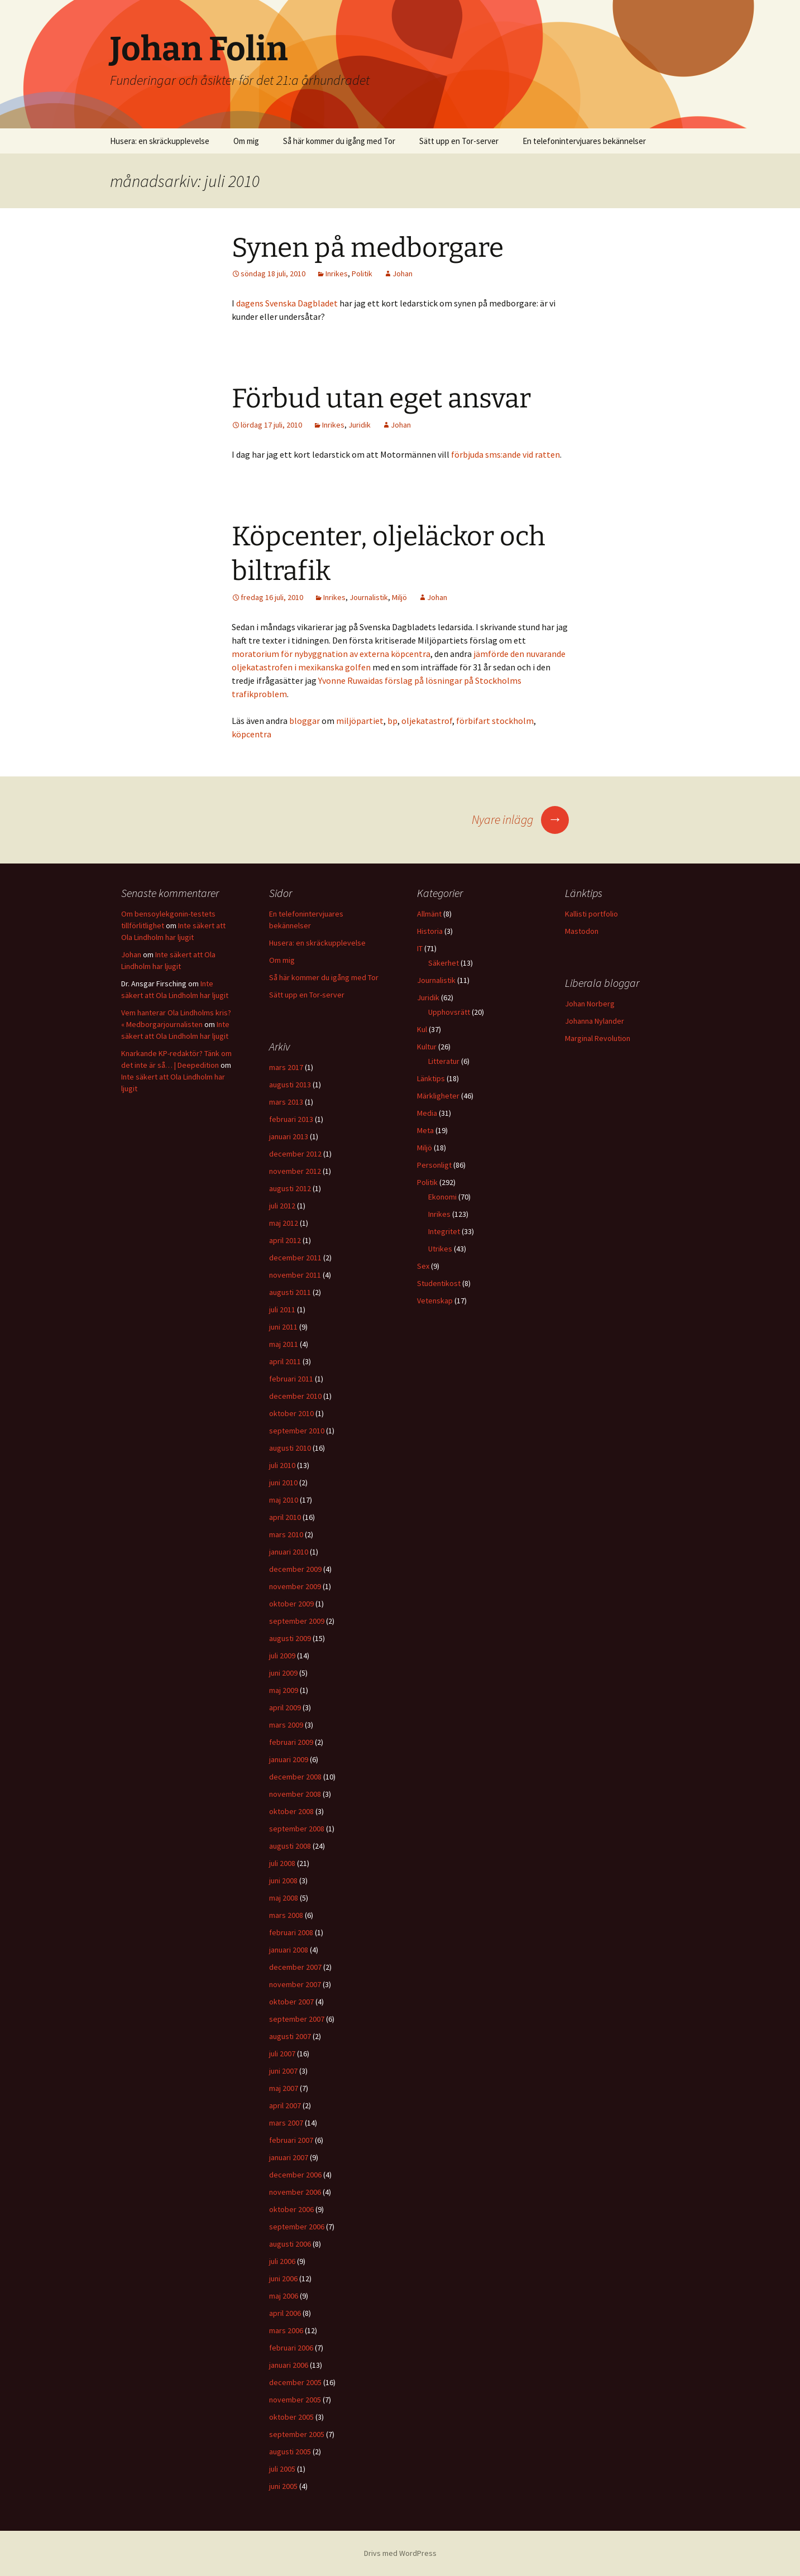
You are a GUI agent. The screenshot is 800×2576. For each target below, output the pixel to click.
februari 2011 (291, 1379)
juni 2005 (283, 2486)
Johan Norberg (590, 1004)
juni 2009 (283, 1673)
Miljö (399, 597)
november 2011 (295, 1275)
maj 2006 (283, 2296)
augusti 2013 (290, 1085)
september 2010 (296, 1431)
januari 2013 (288, 1136)
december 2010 (295, 1396)
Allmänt (429, 914)
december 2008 (295, 1777)
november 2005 (295, 2400)
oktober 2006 (291, 2209)
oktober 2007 (291, 2002)
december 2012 (295, 1154)
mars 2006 (286, 2330)
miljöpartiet (360, 720)
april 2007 (285, 2105)
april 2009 (285, 1707)
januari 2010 (288, 1552)
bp (392, 720)
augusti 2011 (290, 1292)
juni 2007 (283, 2071)
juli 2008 (282, 1863)
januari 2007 (288, 2157)
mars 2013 (286, 1102)
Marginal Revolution (597, 1038)
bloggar (304, 720)
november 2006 (295, 2192)
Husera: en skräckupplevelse (159, 141)
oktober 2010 (291, 1413)
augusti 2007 (290, 2036)
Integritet (444, 1231)
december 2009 (295, 1569)
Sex (423, 1266)
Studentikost (439, 1283)
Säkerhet (443, 963)
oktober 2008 (291, 1811)
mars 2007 (286, 2123)
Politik (362, 273)
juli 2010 (282, 1465)
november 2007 (295, 1984)
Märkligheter (438, 1096)
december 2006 (295, 2175)
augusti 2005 (290, 2452)
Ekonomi (442, 1197)
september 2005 (296, 2434)
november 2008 (295, 1794)
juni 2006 (283, 2278)
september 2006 (296, 2227)
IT (420, 948)
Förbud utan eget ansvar (381, 398)
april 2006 (285, 2313)
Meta (425, 1130)
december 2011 (295, 1258)
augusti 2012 (290, 1188)
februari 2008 (291, 1932)
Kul (422, 1029)
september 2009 (296, 1621)
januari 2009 (288, 1759)
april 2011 (285, 1361)
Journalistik (368, 597)
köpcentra (251, 734)
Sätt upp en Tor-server (459, 141)
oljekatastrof (426, 720)
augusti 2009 (290, 1638)
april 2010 (285, 1517)
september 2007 (296, 2019)
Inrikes (336, 273)
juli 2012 (282, 1206)
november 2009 (295, 1586)
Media (427, 1113)
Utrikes (440, 1249)
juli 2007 (282, 2054)
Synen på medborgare (368, 248)
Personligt (434, 1165)
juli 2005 (282, 2469)
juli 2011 (282, 1309)
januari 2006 (288, 2365)
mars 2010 (286, 1534)
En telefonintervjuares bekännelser (584, 141)
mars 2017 (286, 1067)
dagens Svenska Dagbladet (287, 303)
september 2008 (296, 1829)
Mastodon (581, 931)
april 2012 (285, 1240)
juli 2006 (282, 2261)
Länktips (431, 1078)
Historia (430, 931)
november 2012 (295, 1171)
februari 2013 (291, 1119)
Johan (402, 273)
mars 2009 (286, 1725)
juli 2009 (282, 1656)
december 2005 (295, 2382)
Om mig (246, 141)
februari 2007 (291, 2140)
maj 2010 (283, 1500)
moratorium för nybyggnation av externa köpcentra (331, 653)
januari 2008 (288, 1950)
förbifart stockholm (495, 720)
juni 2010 (283, 1483)
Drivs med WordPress (400, 2553)
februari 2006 (291, 2348)
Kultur (427, 1047)
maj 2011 (283, 1344)
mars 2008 (286, 1915)
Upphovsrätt (449, 1012)
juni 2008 (283, 1880)
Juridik (359, 425)
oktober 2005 (291, 2417)
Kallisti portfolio (591, 914)
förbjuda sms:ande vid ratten (505, 454)
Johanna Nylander (594, 1021)
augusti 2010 (290, 1448)
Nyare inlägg (520, 819)
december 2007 (295, 1967)
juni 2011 (283, 1327)
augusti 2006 (290, 2244)
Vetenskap (435, 1301)
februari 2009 (291, 1742)
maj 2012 (283, 1223)
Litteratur (443, 1061)
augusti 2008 (290, 1846)
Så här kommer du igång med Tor (339, 141)
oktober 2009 (291, 1604)
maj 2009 (283, 1690)
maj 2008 (283, 1898)
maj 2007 (283, 2088)
